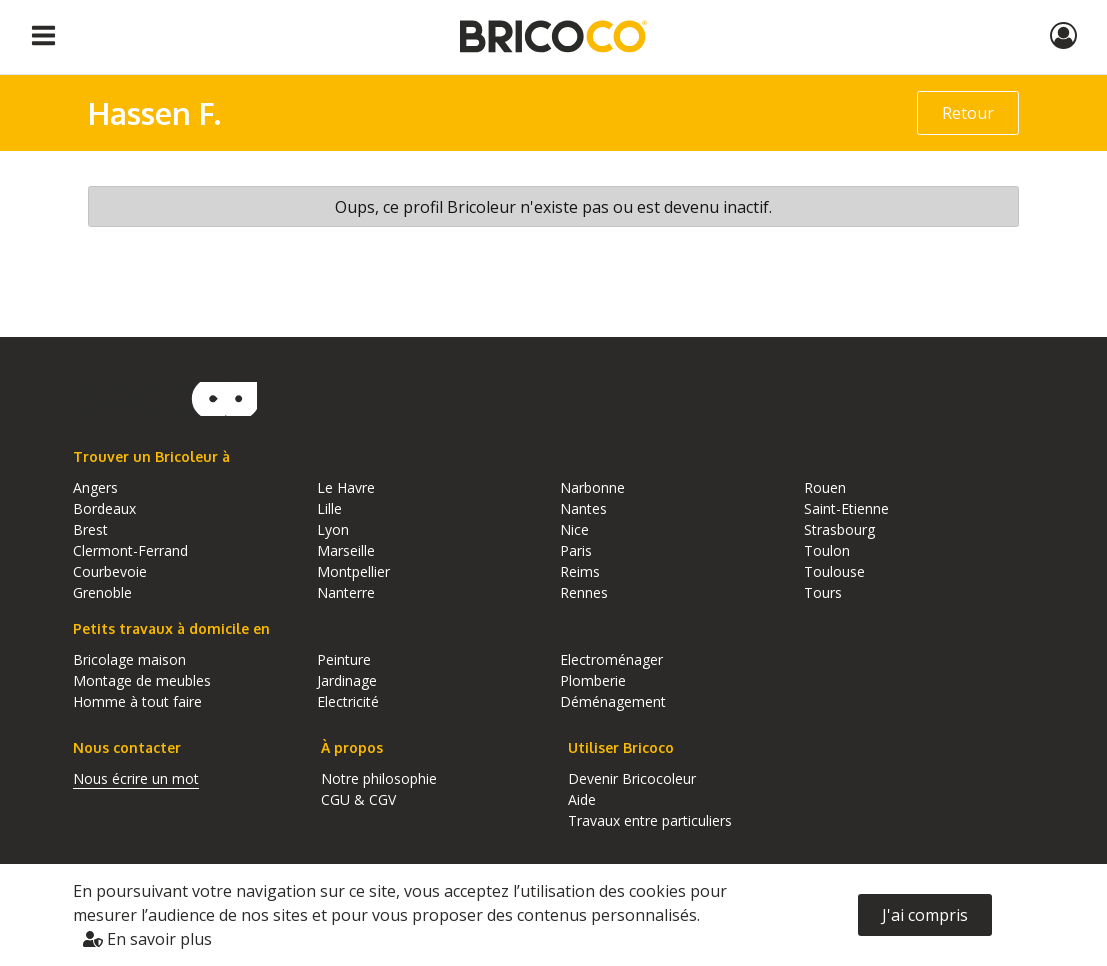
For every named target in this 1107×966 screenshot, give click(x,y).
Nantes (583, 508)
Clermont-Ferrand (130, 550)
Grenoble (102, 592)
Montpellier (353, 571)
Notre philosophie (379, 778)
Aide (582, 799)
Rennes (584, 592)
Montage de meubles (142, 680)
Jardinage (347, 680)
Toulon (827, 550)
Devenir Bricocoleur (632, 778)
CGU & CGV (358, 799)
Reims (580, 571)
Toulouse (834, 571)
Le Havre (346, 487)
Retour (968, 113)
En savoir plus (147, 939)
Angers (95, 487)
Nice (574, 529)
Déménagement (613, 701)
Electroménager (611, 659)
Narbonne (592, 487)
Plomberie (593, 680)
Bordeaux (104, 508)
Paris (576, 550)
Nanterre (346, 592)
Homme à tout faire (137, 701)
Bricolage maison (129, 659)
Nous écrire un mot (136, 778)
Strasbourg (839, 529)
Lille (329, 508)
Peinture (344, 659)
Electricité (348, 701)
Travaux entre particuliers (650, 820)
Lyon (333, 529)
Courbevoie (110, 571)
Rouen (825, 487)
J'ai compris (925, 915)
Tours (823, 592)
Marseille (346, 550)
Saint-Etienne (846, 508)
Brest (90, 529)
